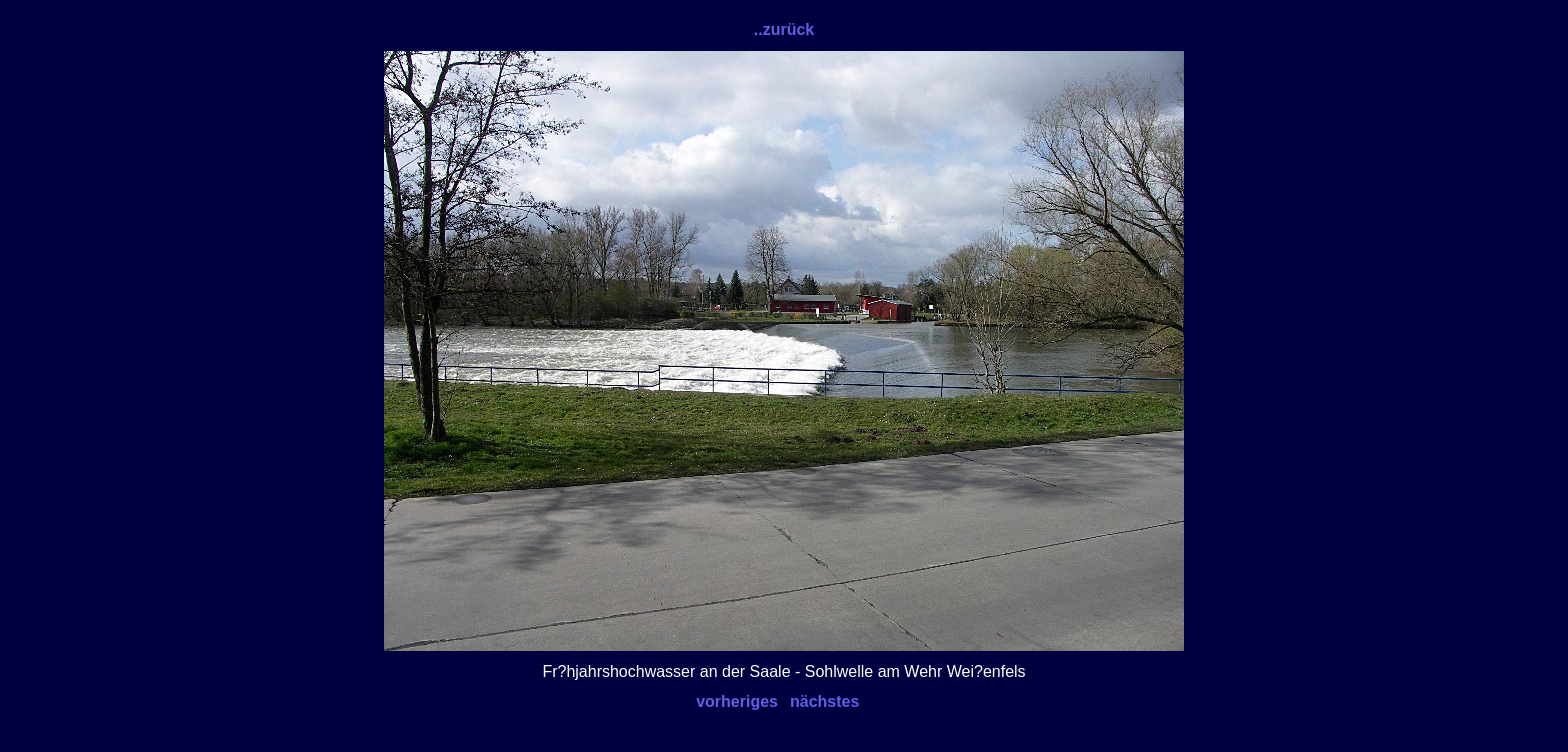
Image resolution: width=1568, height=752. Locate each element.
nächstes (824, 701)
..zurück (784, 29)
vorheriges (737, 701)
